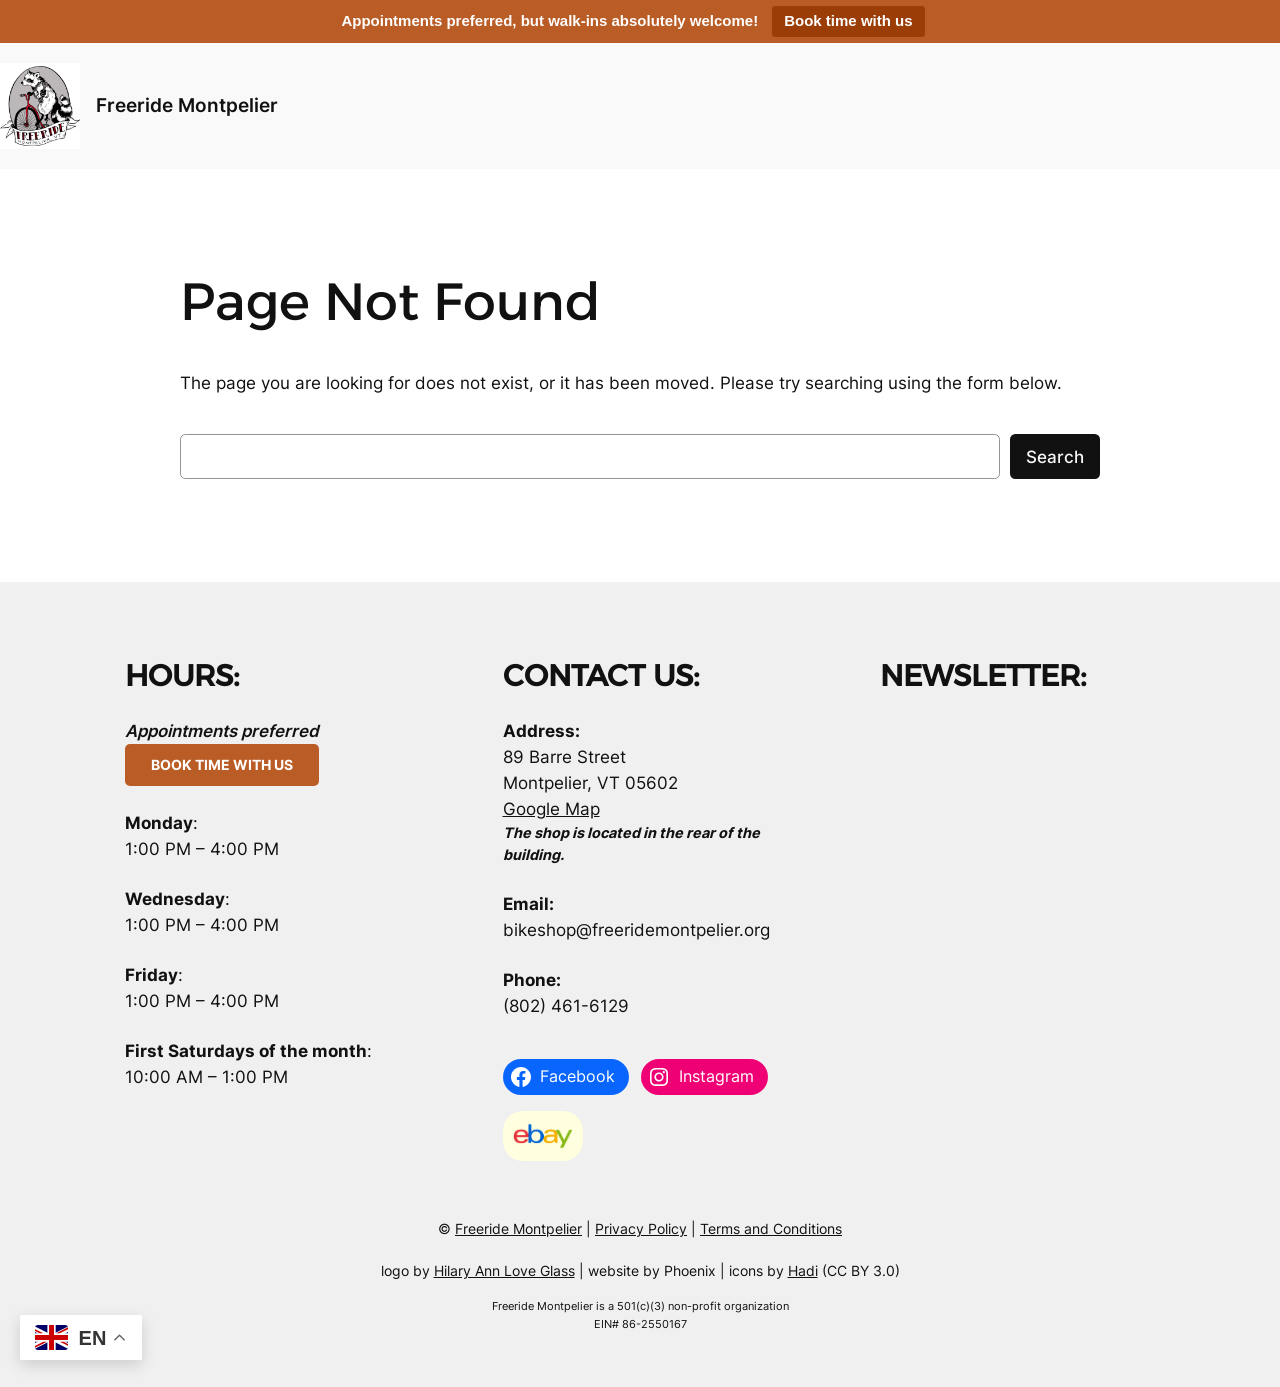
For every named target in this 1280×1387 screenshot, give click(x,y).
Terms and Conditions (771, 1228)
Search (1055, 457)
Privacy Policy (641, 1228)
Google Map (551, 809)
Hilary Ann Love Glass (504, 1270)
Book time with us (848, 20)
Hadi (803, 1270)
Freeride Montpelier (187, 105)
